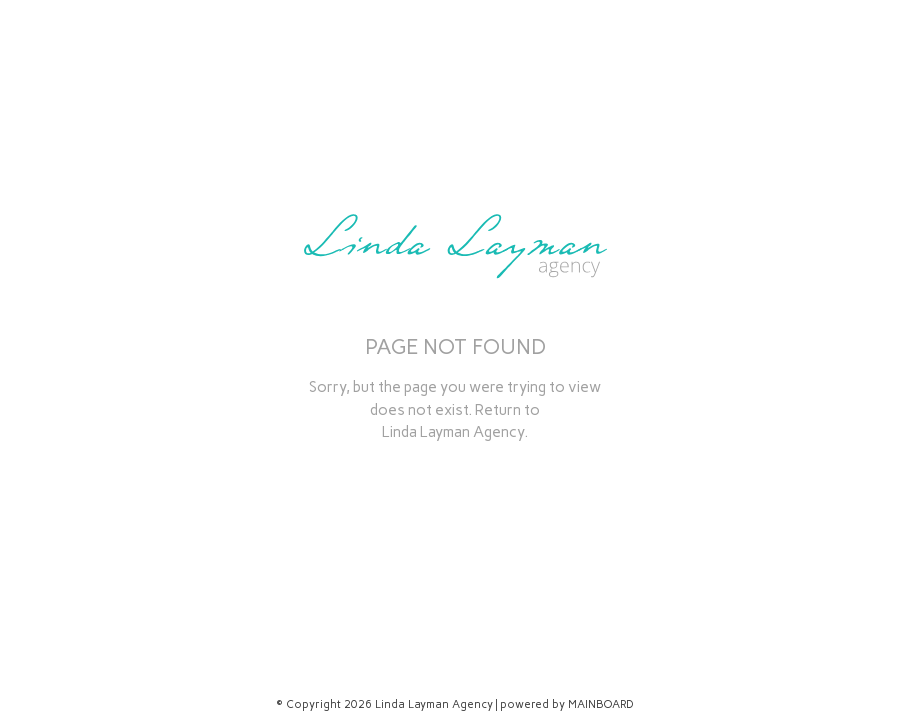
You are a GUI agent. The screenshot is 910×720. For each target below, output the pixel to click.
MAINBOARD (601, 704)
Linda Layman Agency (453, 432)
